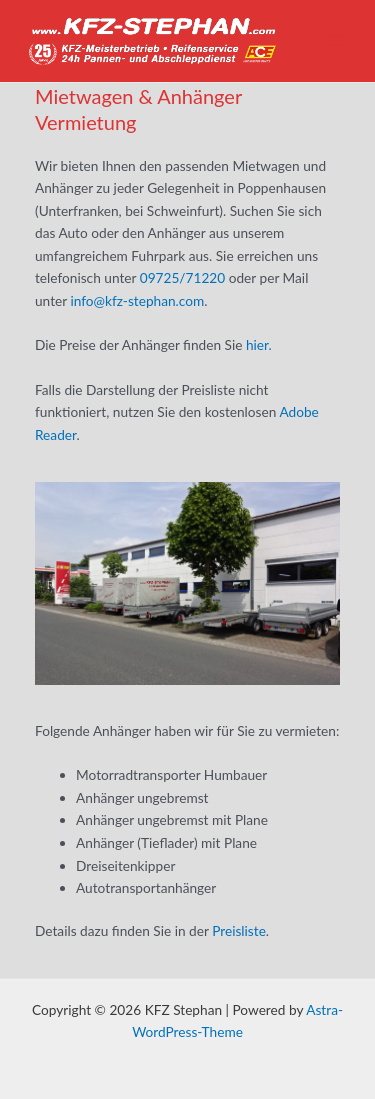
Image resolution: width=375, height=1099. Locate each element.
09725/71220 (182, 277)
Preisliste (239, 930)
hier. (259, 344)
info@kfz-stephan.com (137, 300)
